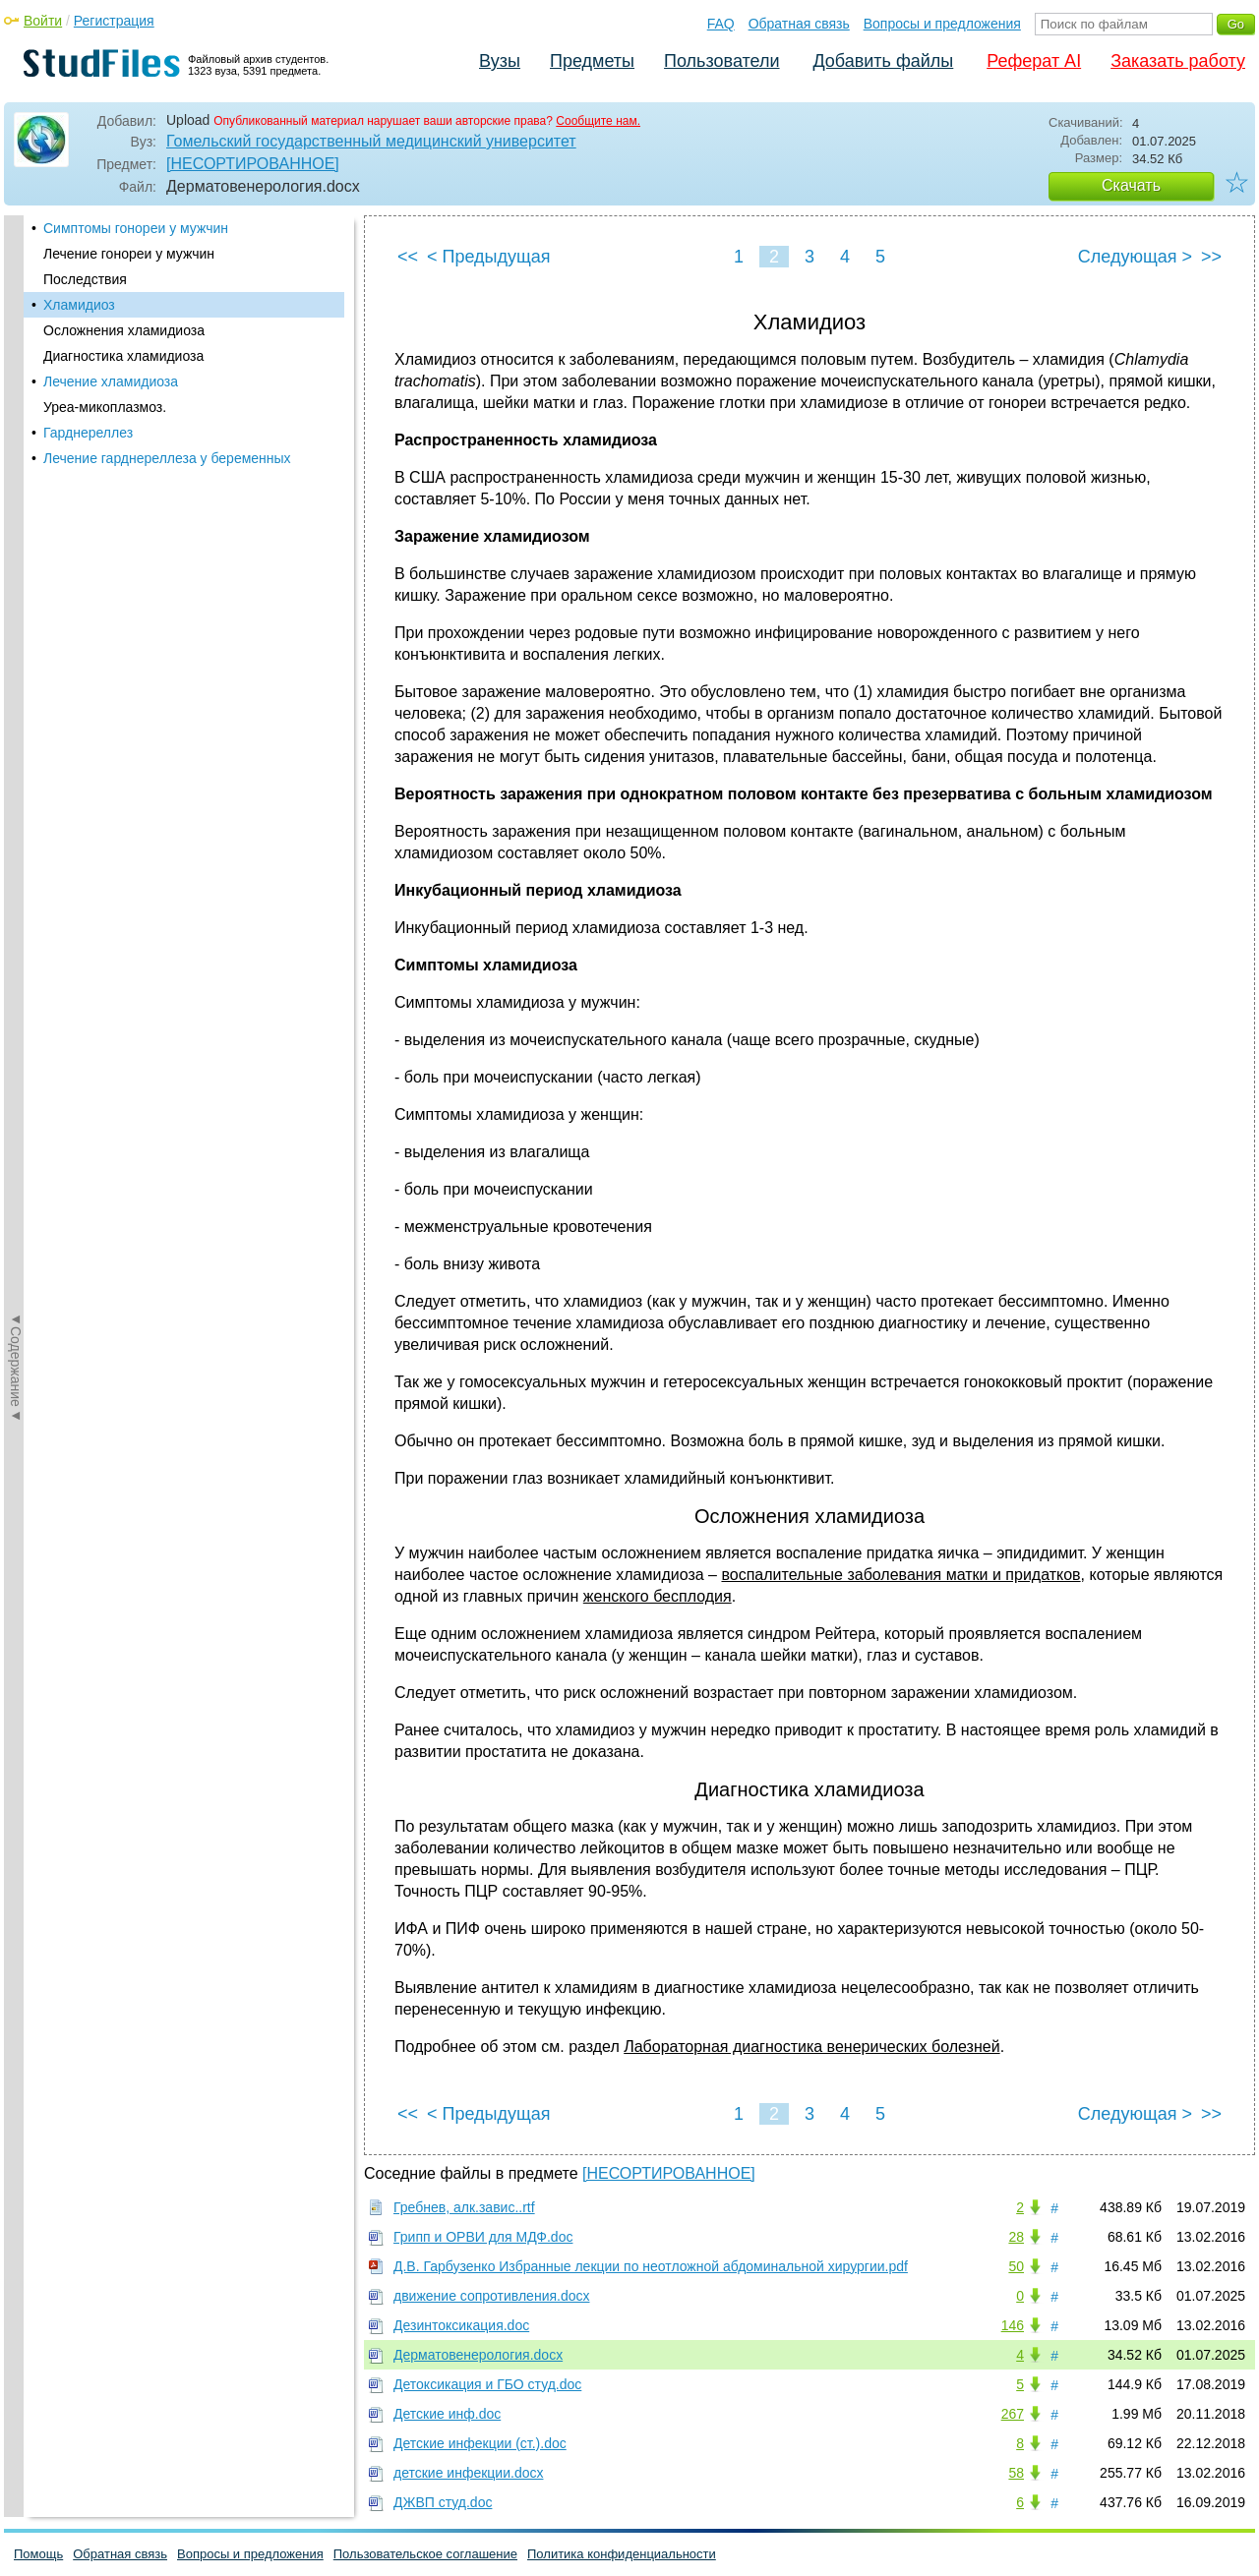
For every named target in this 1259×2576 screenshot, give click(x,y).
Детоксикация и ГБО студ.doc (487, 2384)
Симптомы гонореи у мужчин (135, 228)
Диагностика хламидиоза (123, 356)
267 (1012, 2414)
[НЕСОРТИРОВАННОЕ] (252, 163)
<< (407, 256)
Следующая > (1135, 256)
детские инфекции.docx (468, 2473)
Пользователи (721, 61)
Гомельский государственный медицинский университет (371, 141)
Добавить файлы (882, 61)
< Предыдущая (489, 256)
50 (1016, 2266)
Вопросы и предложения (942, 23)
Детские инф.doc (447, 2414)
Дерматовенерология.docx (478, 2355)
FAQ (721, 23)
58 (1016, 2473)
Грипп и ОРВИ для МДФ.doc (482, 2237)
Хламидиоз (79, 305)
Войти (43, 21)
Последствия (85, 279)
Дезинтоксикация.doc (461, 2325)
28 (1016, 2237)
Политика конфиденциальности (621, 2554)
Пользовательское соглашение (425, 2554)
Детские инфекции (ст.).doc (480, 2443)
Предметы (592, 61)
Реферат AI (1034, 61)
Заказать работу (1177, 61)
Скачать (1131, 185)
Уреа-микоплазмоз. (104, 407)
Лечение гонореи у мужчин (128, 254)
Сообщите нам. (598, 121)
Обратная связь (799, 23)
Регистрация (114, 21)
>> (1211, 256)
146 (1012, 2325)
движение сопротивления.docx (491, 2296)
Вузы (499, 61)
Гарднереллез (88, 432)
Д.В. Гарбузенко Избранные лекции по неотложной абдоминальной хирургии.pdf (650, 2266)
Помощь (38, 2554)
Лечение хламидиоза (110, 381)
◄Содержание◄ (16, 559)
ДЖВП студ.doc (442, 2502)
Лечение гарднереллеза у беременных (167, 458)
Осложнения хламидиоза (124, 330)
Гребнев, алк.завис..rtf (464, 2207)
